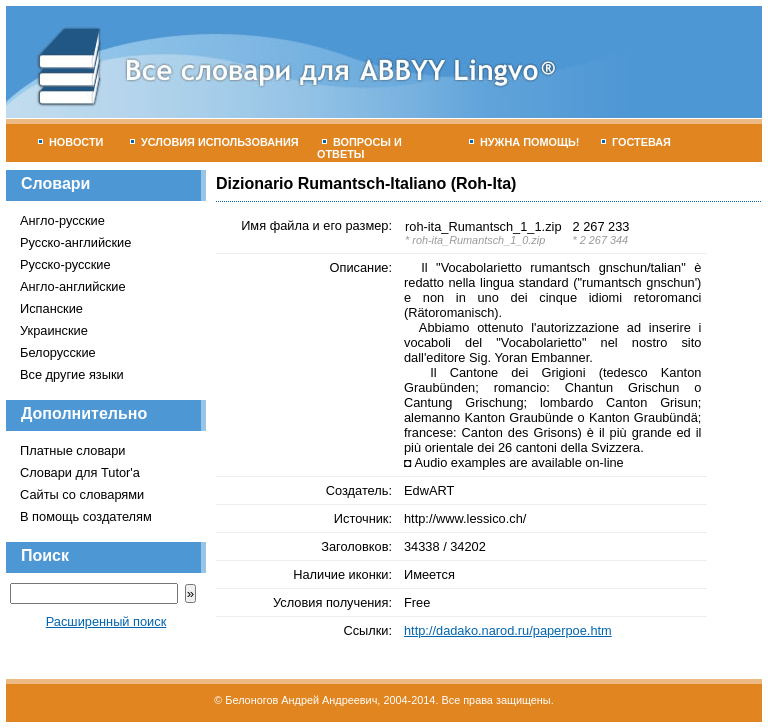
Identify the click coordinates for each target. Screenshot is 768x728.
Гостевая (636, 142)
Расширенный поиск (106, 621)
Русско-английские (75, 242)
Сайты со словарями (82, 494)
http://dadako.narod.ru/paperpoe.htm (508, 630)
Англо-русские (62, 220)
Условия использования (214, 142)
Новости (70, 142)
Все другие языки (72, 374)
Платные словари (72, 450)
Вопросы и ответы (359, 148)
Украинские (54, 330)
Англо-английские (73, 286)
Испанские (51, 308)
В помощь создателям (86, 516)
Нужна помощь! (524, 142)
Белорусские (58, 352)
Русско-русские (65, 264)
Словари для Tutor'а (80, 472)
